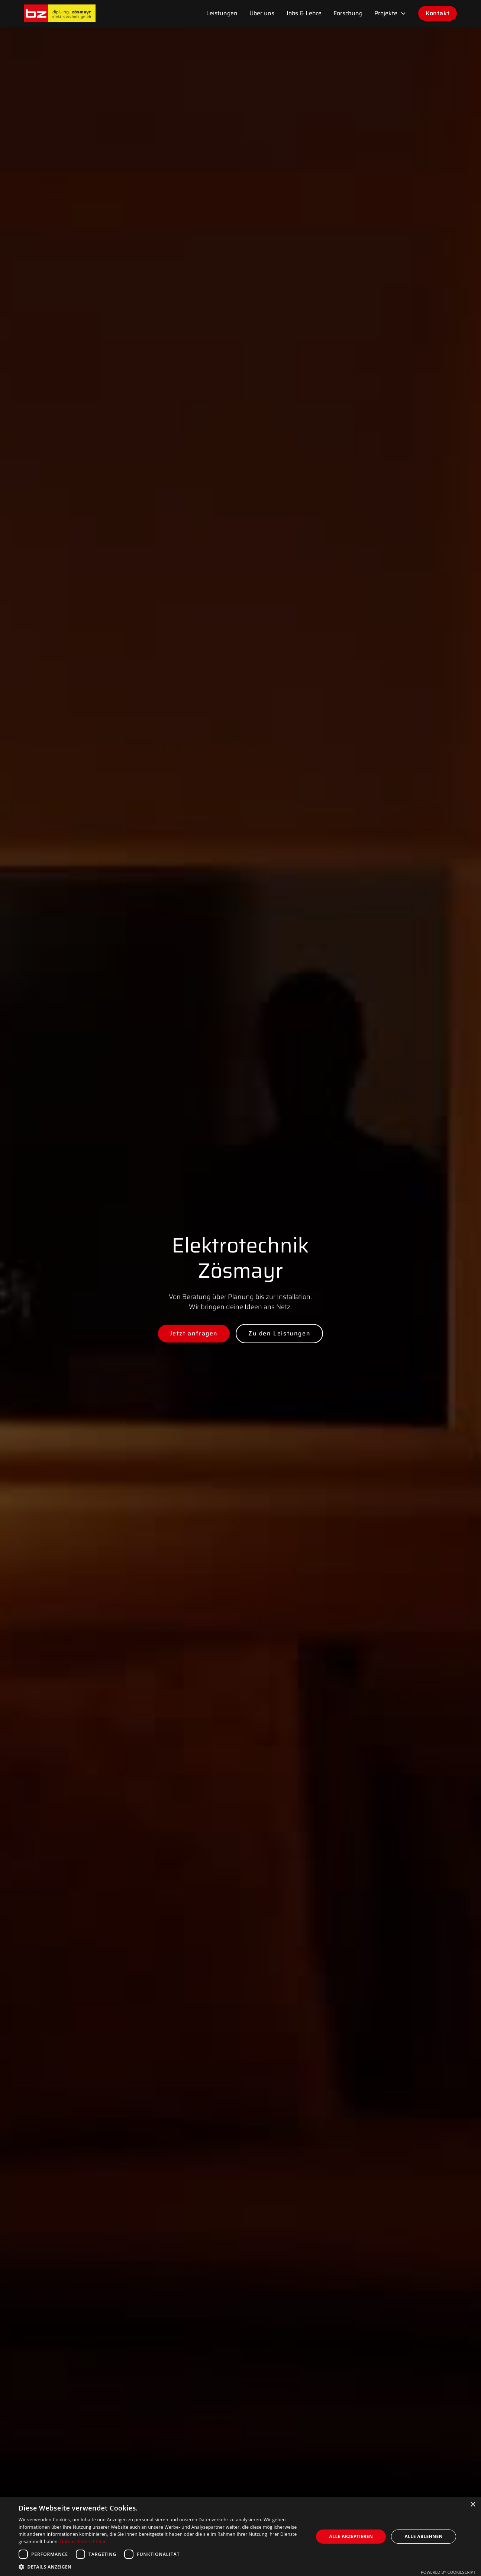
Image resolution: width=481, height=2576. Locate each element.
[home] (60, 13)
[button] (390, 13)
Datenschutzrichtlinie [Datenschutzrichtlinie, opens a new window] (83, 2541)
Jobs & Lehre (304, 13)
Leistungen (222, 13)
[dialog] (240, 2536)
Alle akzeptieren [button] (351, 2536)
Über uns (261, 13)
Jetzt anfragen (194, 1333)
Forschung (347, 13)
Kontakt (438, 13)
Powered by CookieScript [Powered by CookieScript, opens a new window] (448, 2572)
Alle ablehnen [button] (424, 2536)
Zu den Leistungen (279, 1333)
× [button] (472, 2505)
